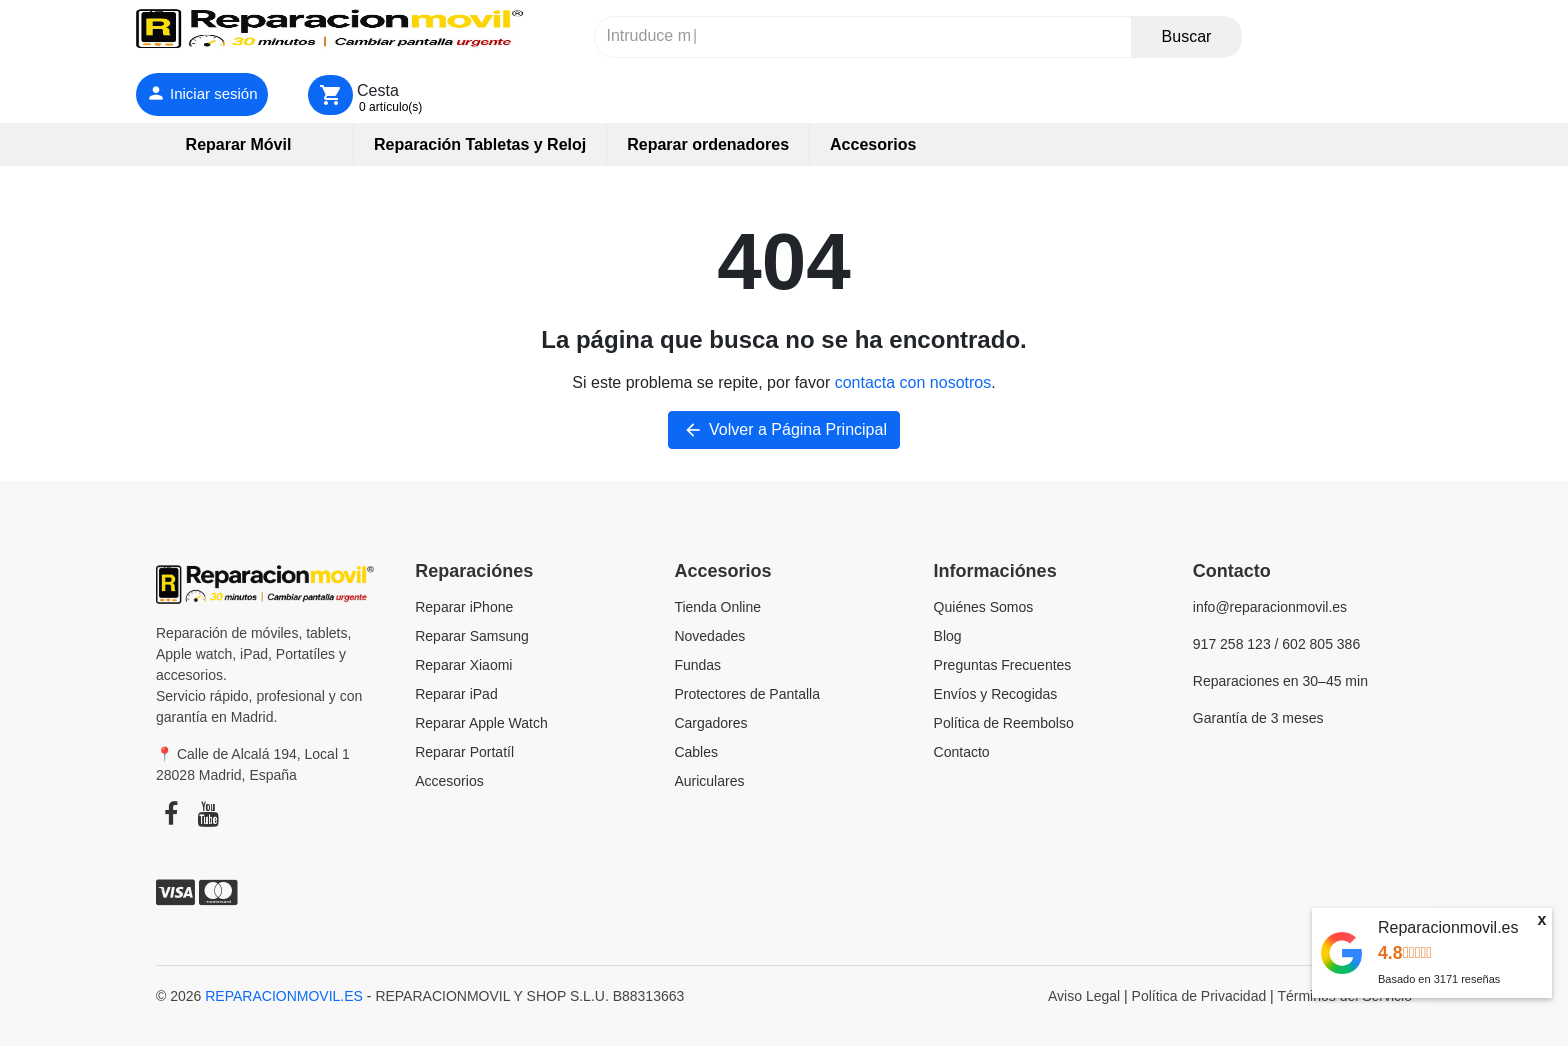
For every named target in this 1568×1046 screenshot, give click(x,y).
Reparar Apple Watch (481, 723)
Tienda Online (717, 607)
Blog (948, 636)
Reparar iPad (456, 694)
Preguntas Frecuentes (1003, 665)
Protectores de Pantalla (747, 694)
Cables (696, 752)
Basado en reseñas (1439, 979)
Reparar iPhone (464, 607)
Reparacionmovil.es (1448, 927)
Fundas (697, 665)
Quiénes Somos (984, 607)
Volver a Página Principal (784, 430)
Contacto (962, 752)
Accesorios (449, 781)
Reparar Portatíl (464, 752)
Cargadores (710, 723)
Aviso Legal (1084, 996)
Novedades (709, 636)
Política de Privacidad (1199, 996)
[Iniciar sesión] (202, 94)
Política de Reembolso (1004, 723)
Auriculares (709, 781)
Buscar (1187, 36)
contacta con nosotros (913, 382)
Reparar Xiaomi (463, 665)
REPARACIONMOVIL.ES (284, 996)
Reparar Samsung (472, 636)
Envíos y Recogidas (996, 694)
